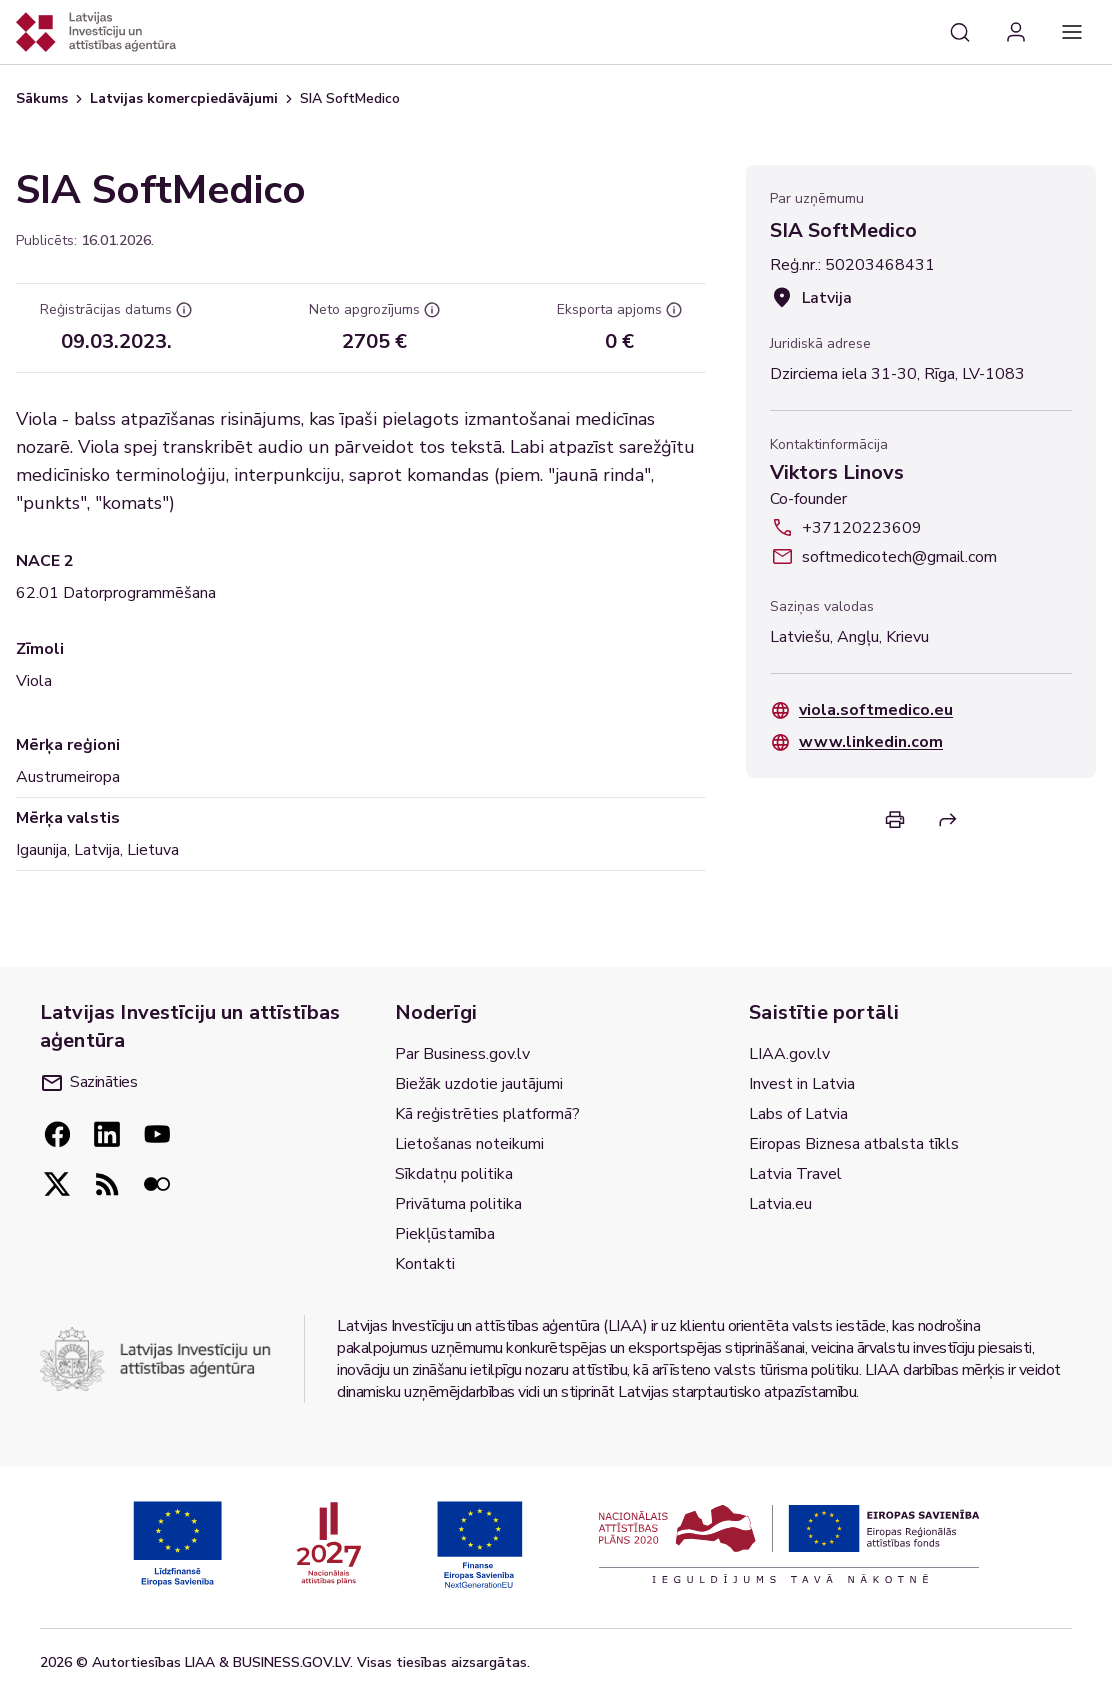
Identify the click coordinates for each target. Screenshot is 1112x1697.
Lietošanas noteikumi (469, 1144)
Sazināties (89, 1082)
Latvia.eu (780, 1204)
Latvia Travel (795, 1174)
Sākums (42, 98)
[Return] (948, 820)
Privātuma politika (458, 1204)
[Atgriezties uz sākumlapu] (96, 32)
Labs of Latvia (798, 1114)
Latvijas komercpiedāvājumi (184, 98)
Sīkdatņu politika (454, 1174)
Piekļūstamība (445, 1234)
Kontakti (425, 1264)
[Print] (895, 819)
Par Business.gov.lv (462, 1054)
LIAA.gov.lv (789, 1054)
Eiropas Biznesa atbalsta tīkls (854, 1144)
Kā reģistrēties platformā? (487, 1114)
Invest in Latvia (802, 1084)
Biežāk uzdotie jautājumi (479, 1084)
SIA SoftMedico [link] (350, 98)
